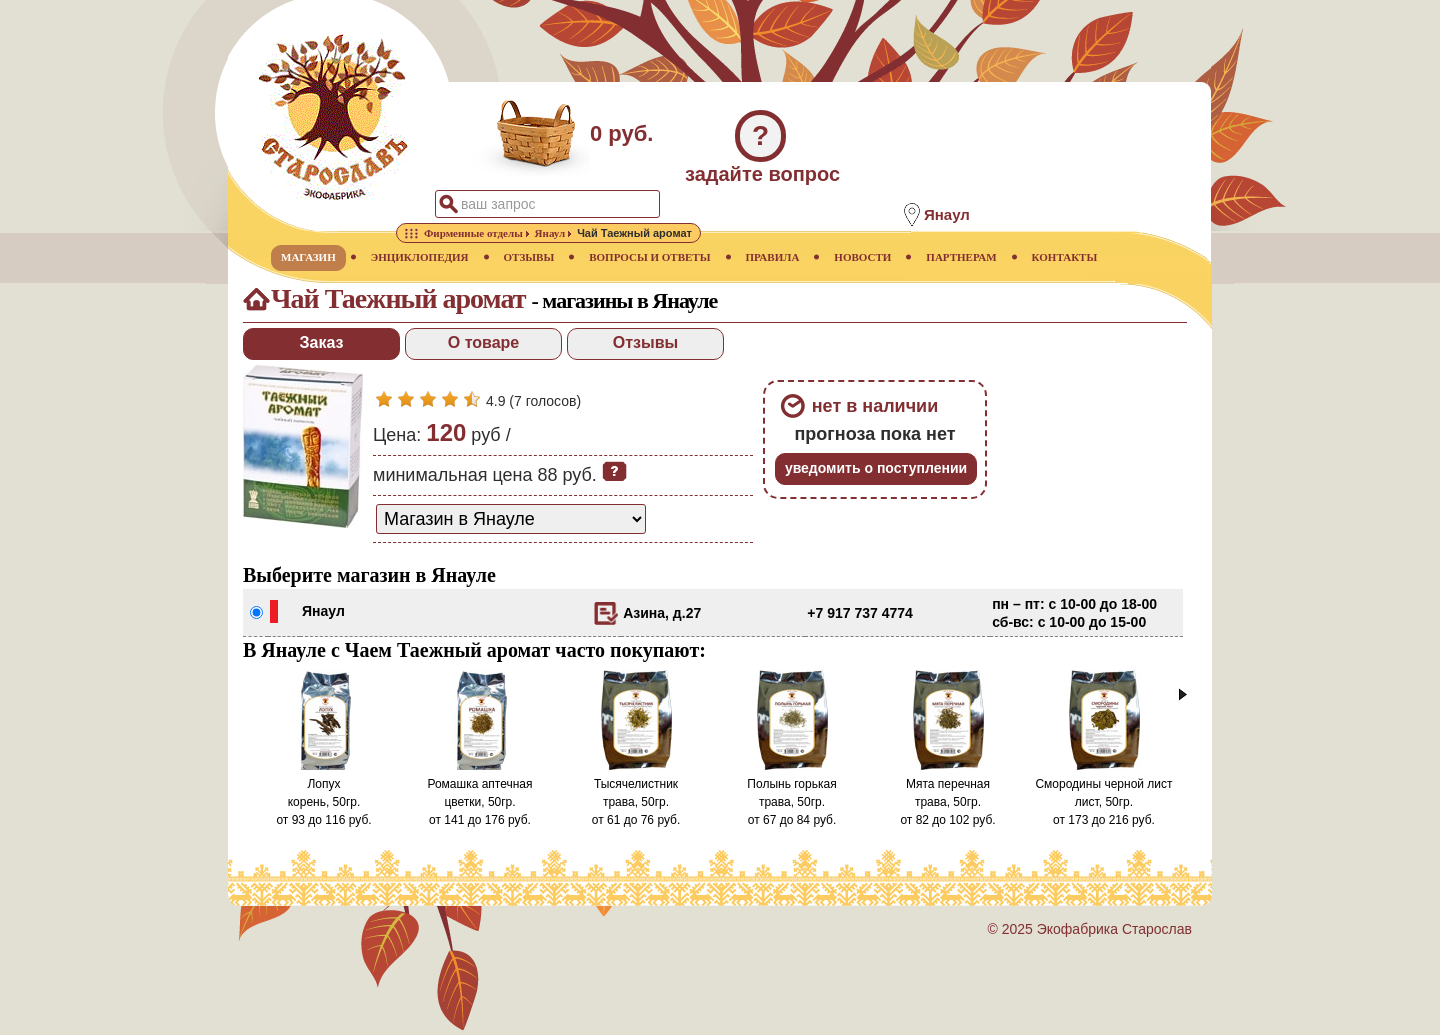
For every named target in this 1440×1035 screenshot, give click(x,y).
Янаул (323, 611)
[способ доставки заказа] (511, 519)
